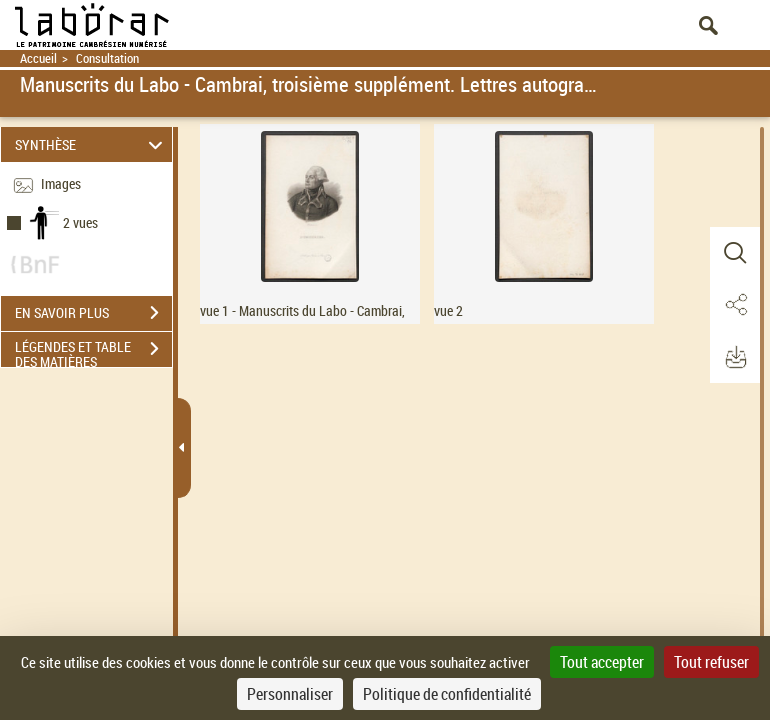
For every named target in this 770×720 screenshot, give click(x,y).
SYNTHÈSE (91, 144)
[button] (735, 253)
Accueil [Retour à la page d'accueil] (38, 58)
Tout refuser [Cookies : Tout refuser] (711, 662)
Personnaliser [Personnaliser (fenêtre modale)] (290, 694)
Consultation (107, 58)
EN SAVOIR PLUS (93, 313)
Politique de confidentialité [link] (447, 694)
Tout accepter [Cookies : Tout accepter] (602, 662)
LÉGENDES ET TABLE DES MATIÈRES (93, 351)
